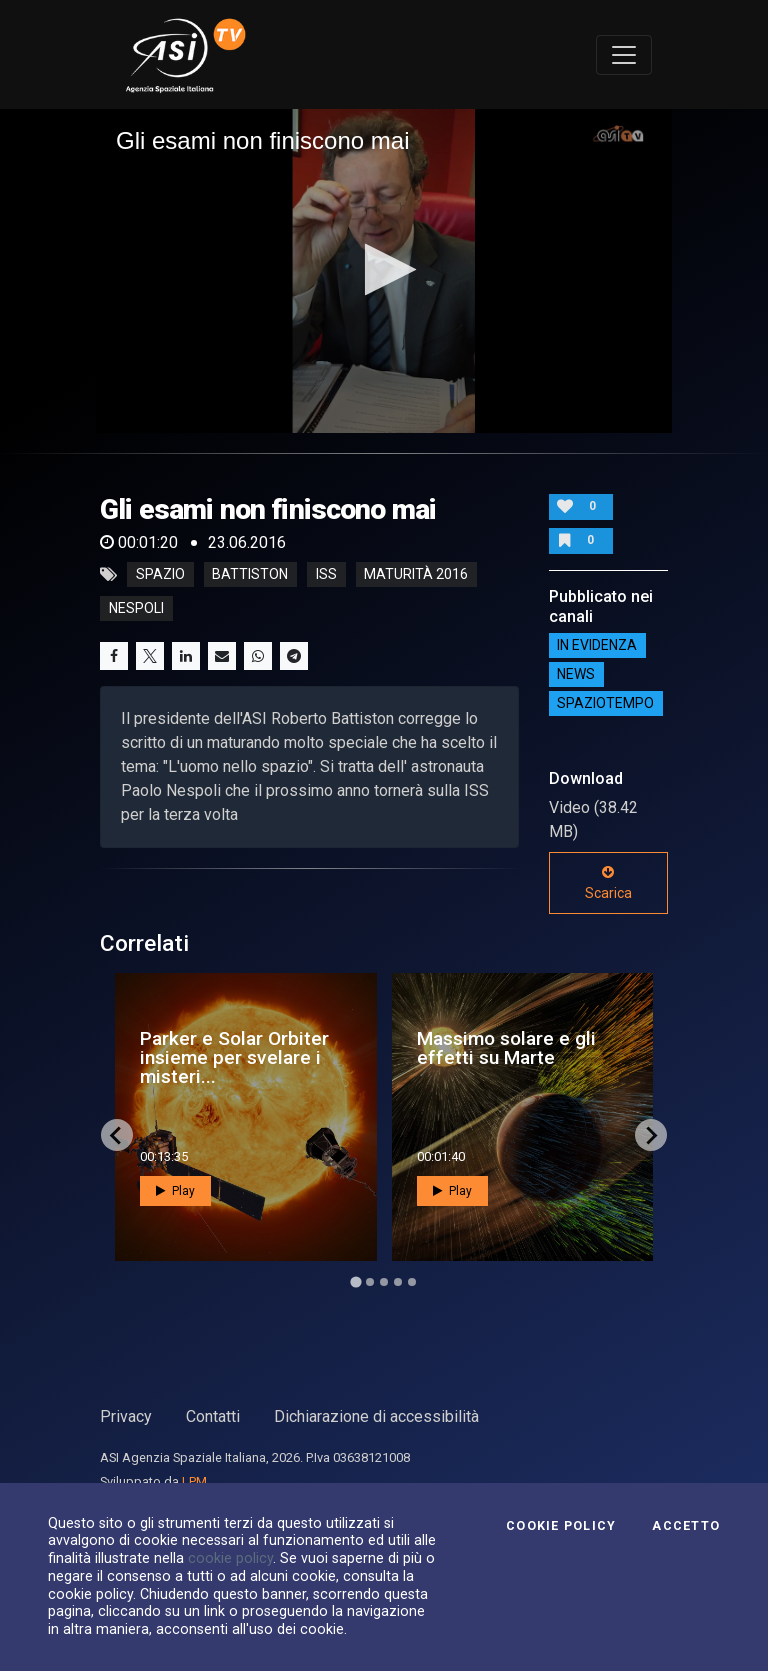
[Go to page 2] (370, 1282)
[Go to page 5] (412, 1282)
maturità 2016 (416, 575)
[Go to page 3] (384, 1282)
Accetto (686, 1526)
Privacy (126, 1416)
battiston (250, 575)
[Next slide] (651, 1135)
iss (326, 575)
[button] (384, 269)
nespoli (136, 609)
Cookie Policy (561, 1526)
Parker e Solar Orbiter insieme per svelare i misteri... (234, 1057)
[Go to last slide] (117, 1135)
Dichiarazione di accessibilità (376, 1416)
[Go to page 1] (355, 1282)
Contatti (213, 1416)
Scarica (608, 883)
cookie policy (230, 1558)
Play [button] (175, 1191)
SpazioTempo (605, 704)
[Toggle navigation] (624, 55)
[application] (384, 271)
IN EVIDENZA (597, 646)
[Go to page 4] (398, 1282)
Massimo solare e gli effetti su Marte (506, 1048)
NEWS (576, 675)
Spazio (160, 575)
